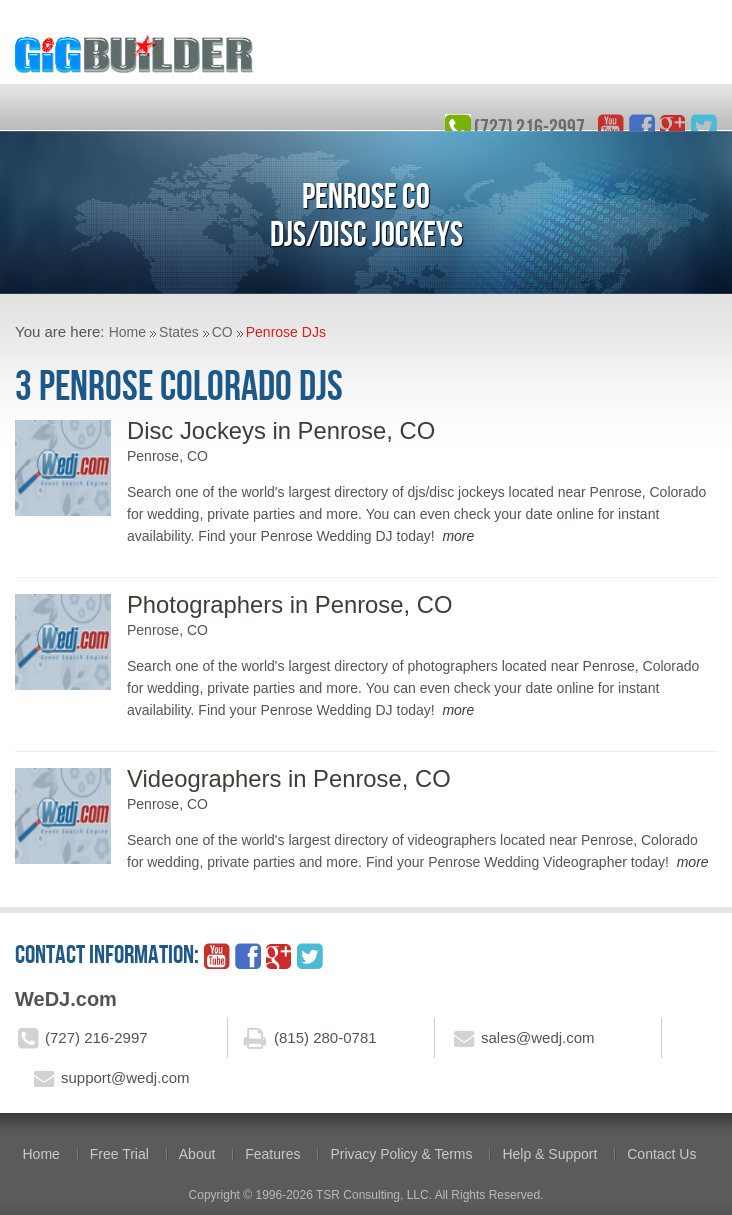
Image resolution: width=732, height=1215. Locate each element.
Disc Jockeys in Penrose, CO (281, 430)
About (197, 1154)
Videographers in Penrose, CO (289, 778)
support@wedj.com (125, 1077)
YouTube (611, 127)
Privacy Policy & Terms (401, 1154)
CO (222, 332)
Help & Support (549, 1154)
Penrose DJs (286, 332)
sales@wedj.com (538, 1037)
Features (272, 1154)
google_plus (673, 127)
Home (127, 332)
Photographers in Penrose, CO (289, 604)
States (179, 332)
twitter (704, 127)
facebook (642, 127)
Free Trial (119, 1154)
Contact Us (661, 1154)
